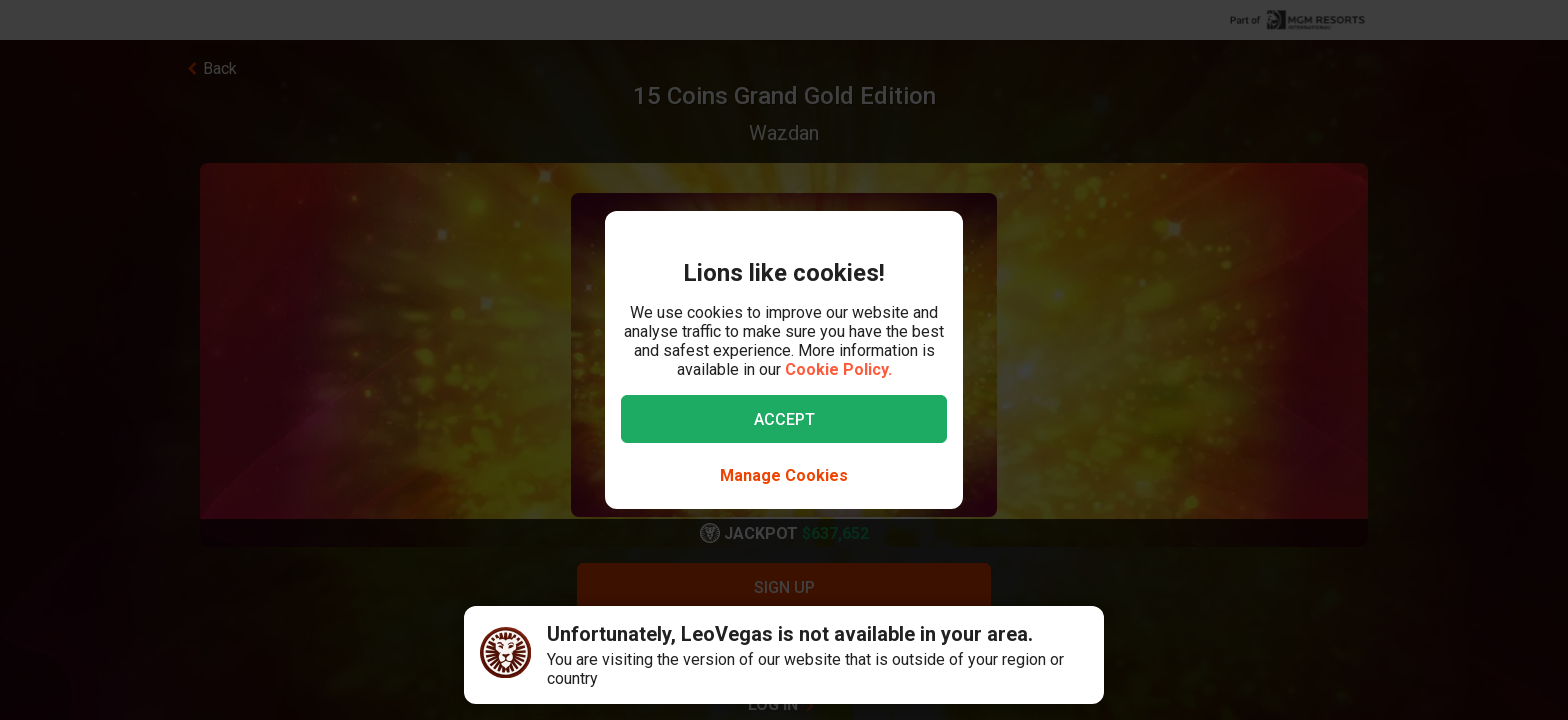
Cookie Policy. (838, 369)
